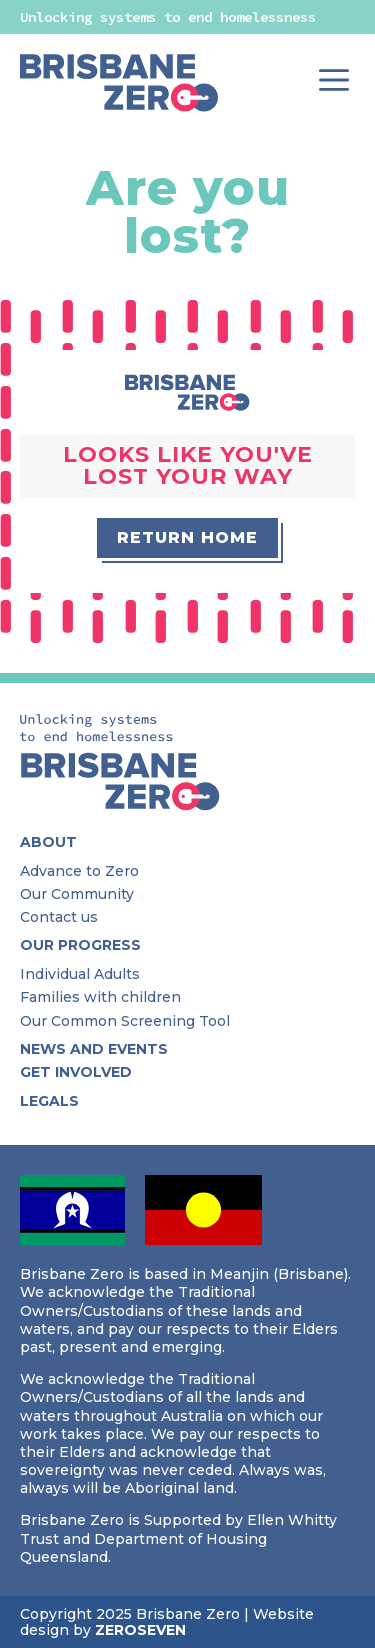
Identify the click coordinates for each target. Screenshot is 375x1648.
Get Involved (76, 1072)
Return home (187, 537)
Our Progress (80, 945)
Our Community (77, 894)
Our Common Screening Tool (125, 1021)
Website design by (167, 1622)
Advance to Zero (79, 871)
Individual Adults (80, 974)
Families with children (100, 997)
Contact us (59, 917)
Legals (49, 1101)
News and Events (94, 1049)
